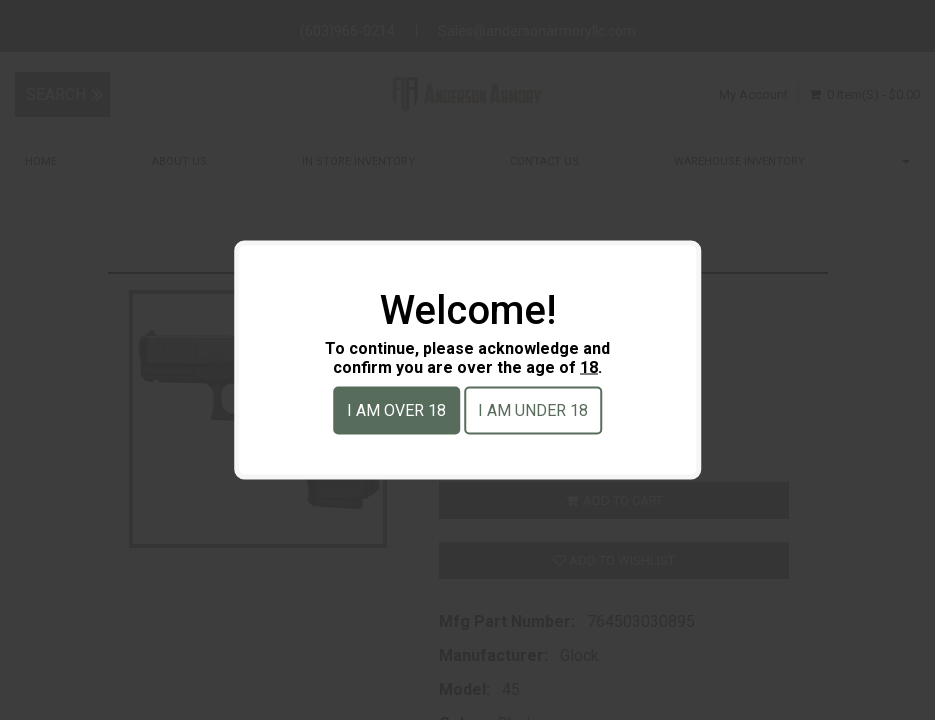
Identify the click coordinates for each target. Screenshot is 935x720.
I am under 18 (533, 410)
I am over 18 (396, 410)
